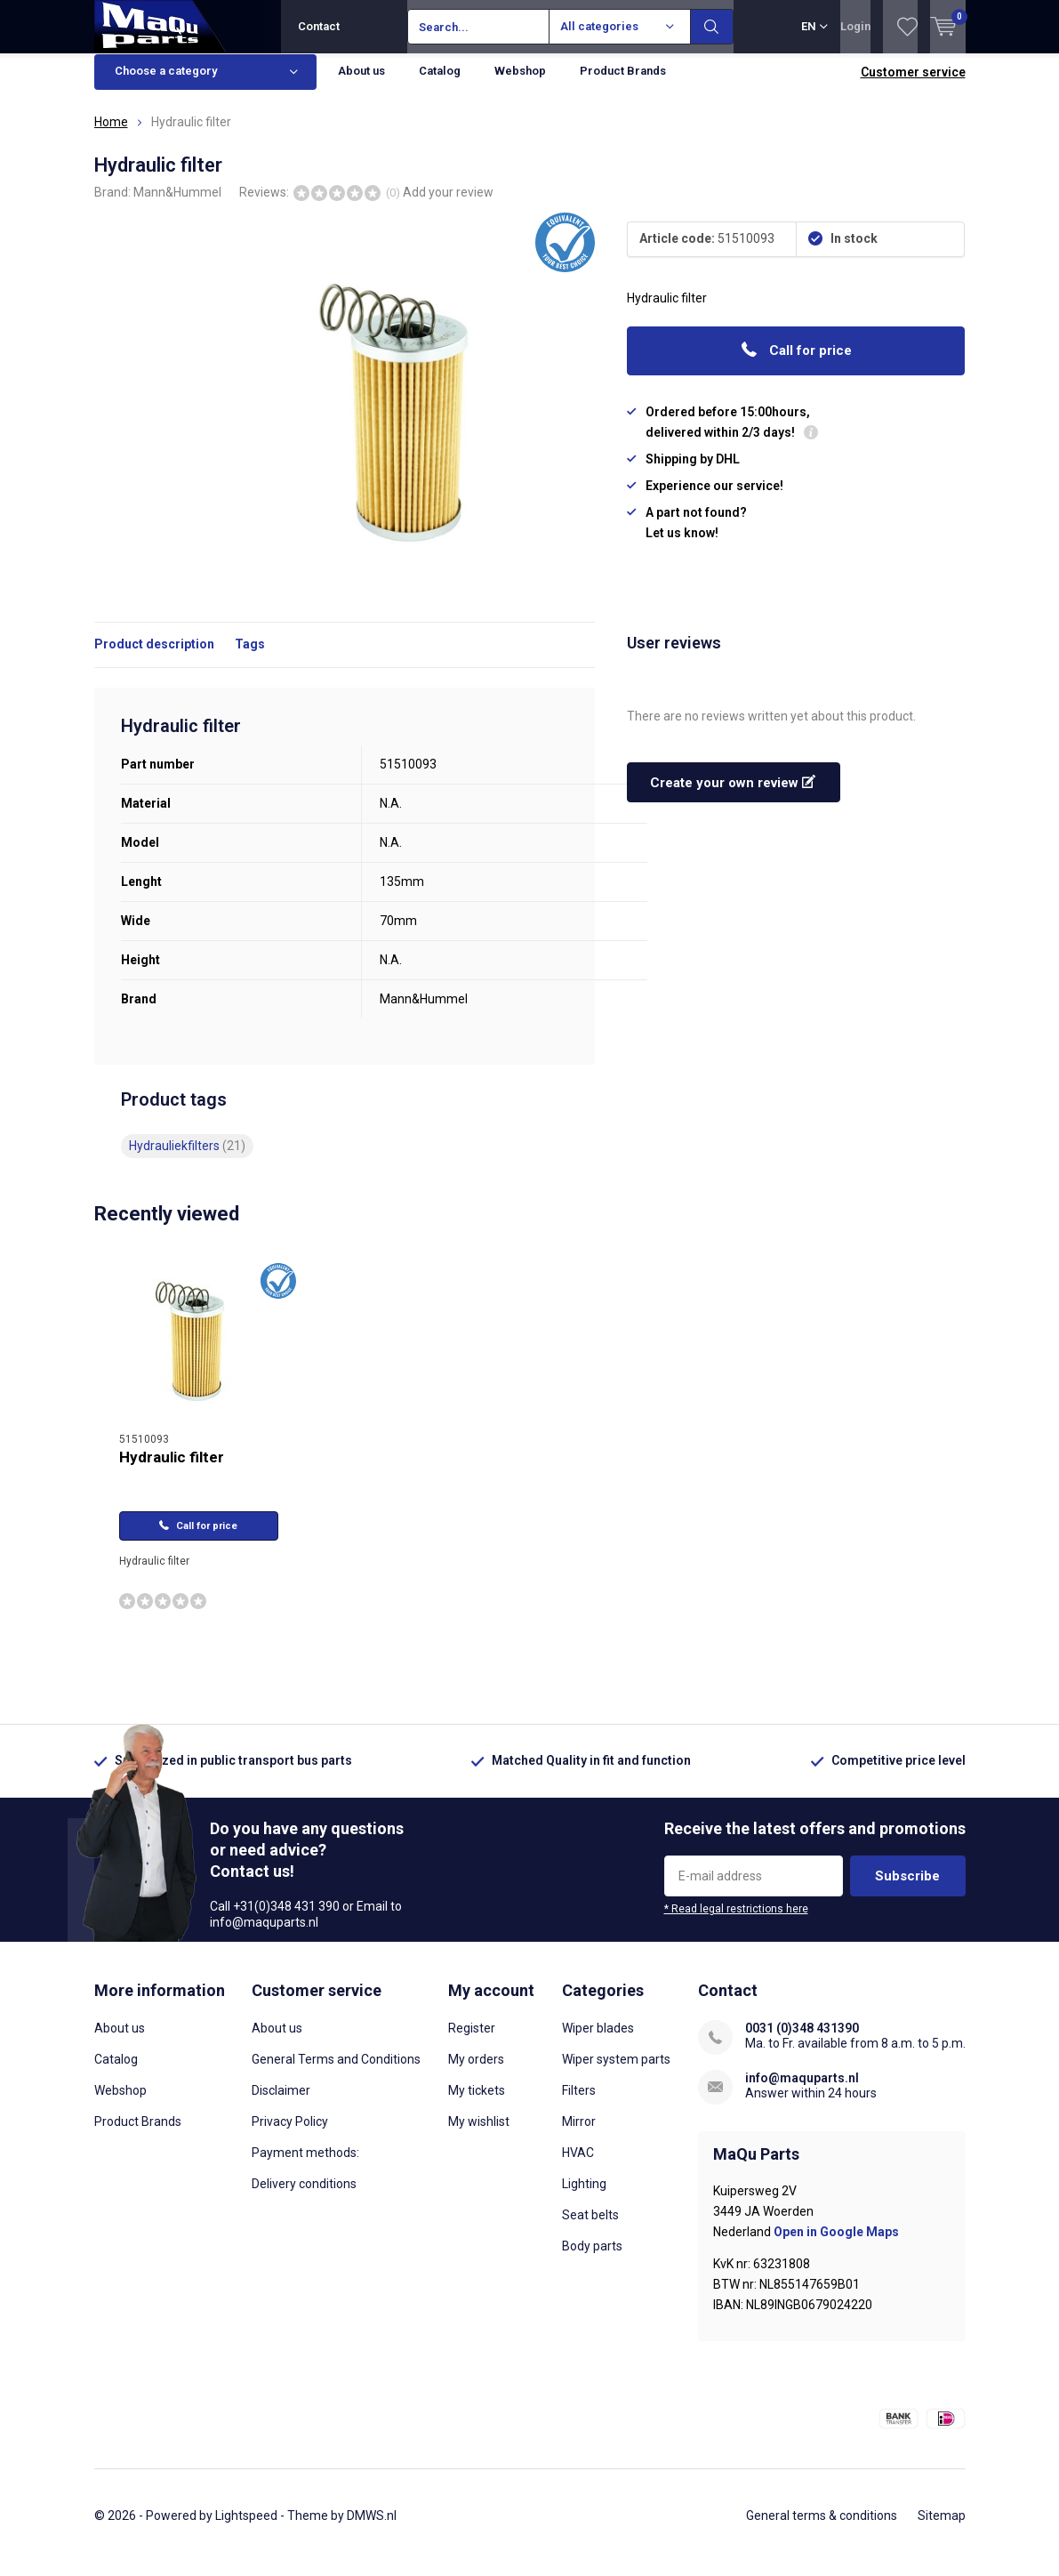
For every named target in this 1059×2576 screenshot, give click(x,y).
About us (361, 84)
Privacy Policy (290, 2135)
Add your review (448, 204)
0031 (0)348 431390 (802, 2041)
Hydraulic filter (171, 1470)
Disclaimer (281, 2104)
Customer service (913, 85)
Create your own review (732, 796)
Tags (250, 657)
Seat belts (590, 2228)
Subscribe (907, 1889)
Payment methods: (305, 2166)
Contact (319, 26)
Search (712, 26)
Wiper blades (598, 2041)
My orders (476, 2072)
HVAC (578, 2166)
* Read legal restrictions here (736, 1922)
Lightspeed (246, 2528)
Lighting (584, 2197)
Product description (154, 657)
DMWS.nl (372, 2528)
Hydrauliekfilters (187, 1159)
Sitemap (942, 2528)
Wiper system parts (616, 2072)
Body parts (592, 2259)
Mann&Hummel (177, 204)
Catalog (440, 84)
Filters (579, 2104)
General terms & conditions (821, 2528)
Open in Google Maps (836, 2245)
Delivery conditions (304, 2197)
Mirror (579, 2135)
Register (471, 2041)
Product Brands (623, 84)
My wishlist (478, 2135)
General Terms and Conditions (336, 2072)
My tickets (476, 2104)
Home (111, 135)
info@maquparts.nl (802, 2091)
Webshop (520, 84)
